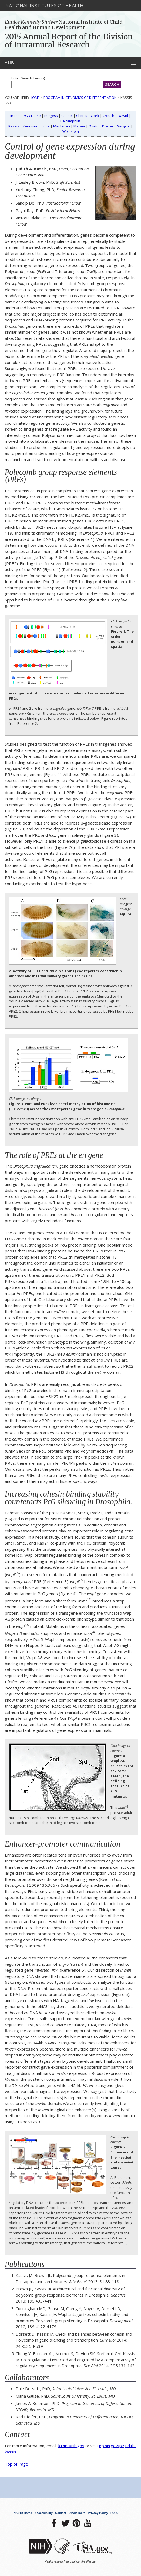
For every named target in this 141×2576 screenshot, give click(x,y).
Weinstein (70, 131)
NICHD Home (23, 2513)
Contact (60, 2513)
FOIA (114, 2513)
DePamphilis (70, 121)
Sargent (123, 126)
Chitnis (81, 115)
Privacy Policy (98, 2513)
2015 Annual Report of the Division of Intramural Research (69, 41)
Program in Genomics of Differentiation (80, 97)
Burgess (51, 115)
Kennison (30, 126)
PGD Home (32, 115)
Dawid (123, 115)
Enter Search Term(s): (28, 78)
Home (35, 97)
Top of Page (16, 2464)
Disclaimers (77, 2513)
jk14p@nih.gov (70, 2445)
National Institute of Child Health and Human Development (64, 24)
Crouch (108, 115)
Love (46, 126)
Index (14, 115)
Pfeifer (107, 126)
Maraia (79, 126)
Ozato (94, 126)
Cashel (67, 115)
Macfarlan (61, 126)
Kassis (13, 126)
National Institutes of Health (44, 5)
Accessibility (44, 2513)
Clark (95, 115)
